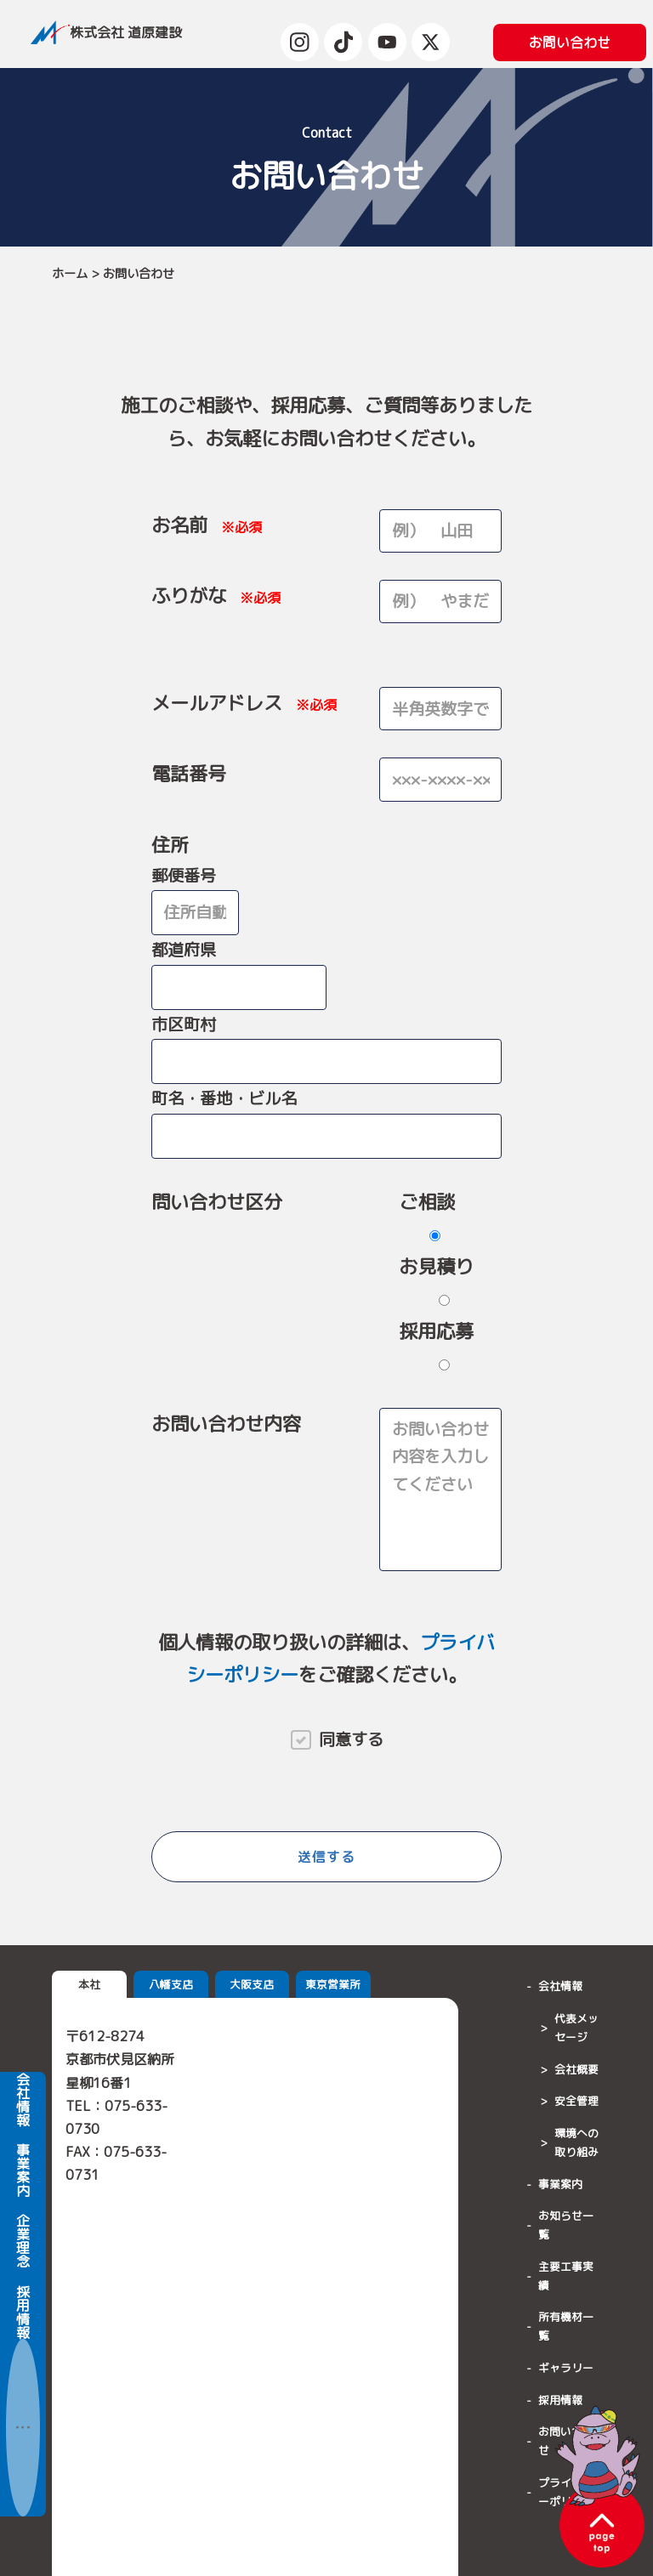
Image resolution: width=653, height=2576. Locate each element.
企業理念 (23, 2294)
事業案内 (23, 2222)
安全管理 (576, 2100)
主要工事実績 (565, 2276)
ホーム (70, 273)
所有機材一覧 (565, 2326)
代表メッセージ (576, 2028)
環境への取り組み (576, 2142)
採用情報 (23, 2364)
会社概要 (576, 2069)
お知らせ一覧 (565, 2225)
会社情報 (23, 2152)
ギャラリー (565, 2367)
